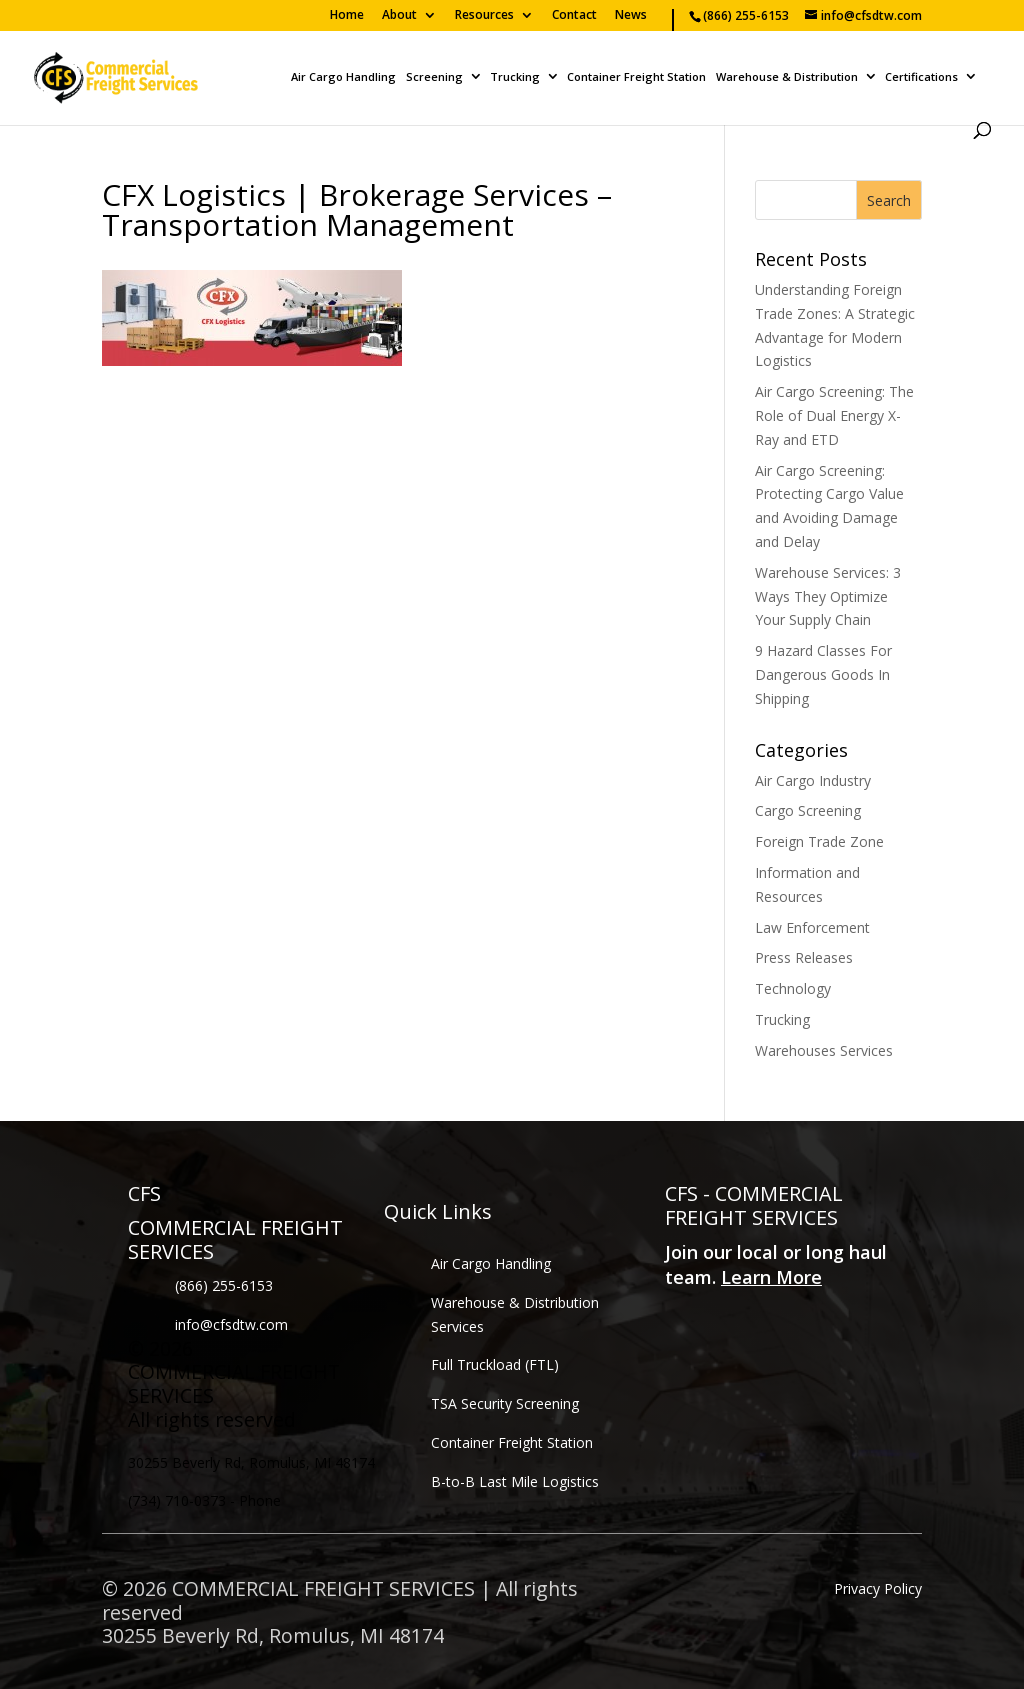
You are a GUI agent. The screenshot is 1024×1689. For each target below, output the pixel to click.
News (631, 16)
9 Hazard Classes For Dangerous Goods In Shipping (823, 674)
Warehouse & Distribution (787, 77)
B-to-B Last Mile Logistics (515, 1481)
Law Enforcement (812, 927)
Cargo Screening (808, 810)
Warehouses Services (824, 1050)
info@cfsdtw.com (231, 1324)
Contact (574, 16)
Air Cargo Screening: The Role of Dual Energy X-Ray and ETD (834, 415)
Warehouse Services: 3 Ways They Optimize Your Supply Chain (828, 596)
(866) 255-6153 (224, 1285)
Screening (434, 77)
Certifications (921, 77)
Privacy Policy (878, 1588)
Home (347, 16)
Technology (793, 988)
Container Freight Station (636, 77)
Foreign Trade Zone (819, 841)
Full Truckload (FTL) (495, 1364)
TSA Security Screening (505, 1403)
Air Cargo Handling (343, 77)
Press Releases (804, 957)
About (399, 16)
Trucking (515, 77)
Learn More (771, 1277)
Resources (484, 16)
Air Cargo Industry (813, 780)
